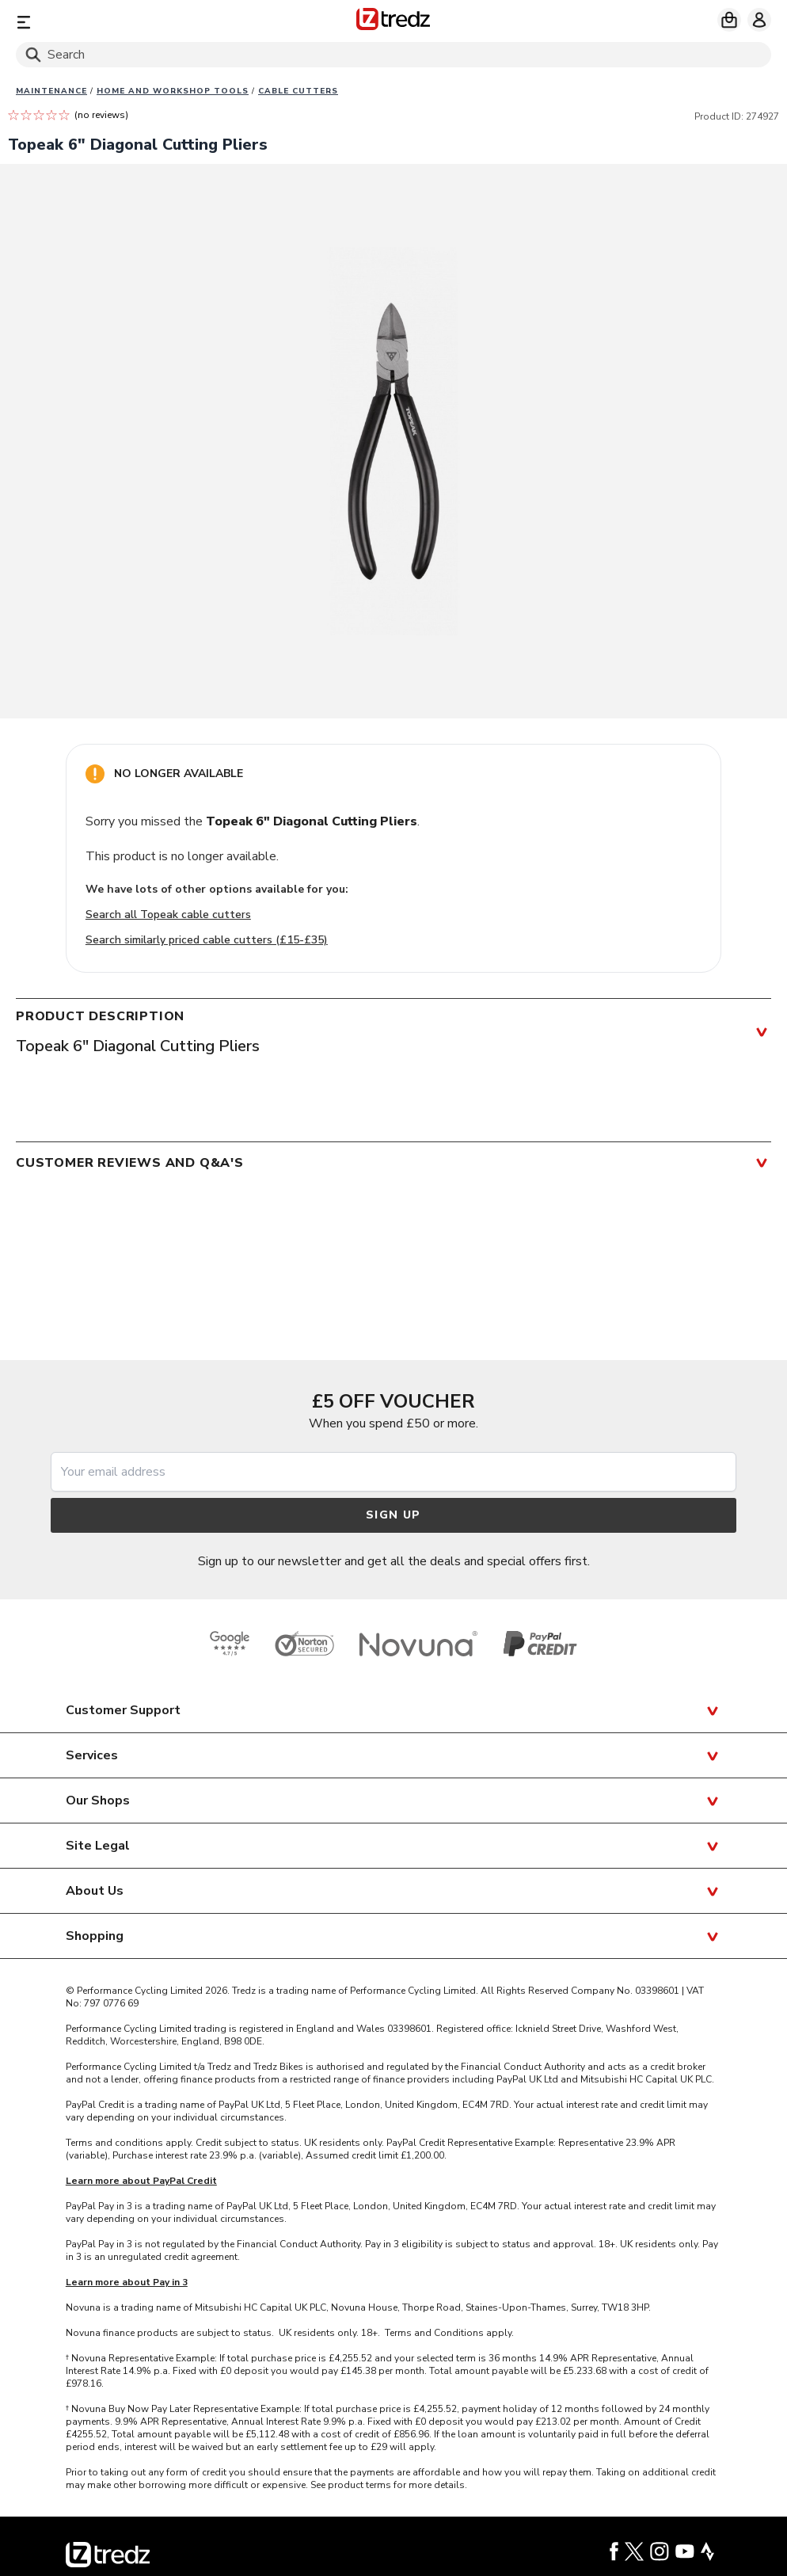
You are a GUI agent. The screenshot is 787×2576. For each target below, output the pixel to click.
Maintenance (51, 91)
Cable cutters (298, 91)
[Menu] (140, 22)
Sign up (393, 1514)
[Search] (393, 54)
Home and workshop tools (173, 91)
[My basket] (729, 20)
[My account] (759, 20)
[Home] (393, 22)
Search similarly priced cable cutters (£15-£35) (207, 939)
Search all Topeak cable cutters (168, 914)
